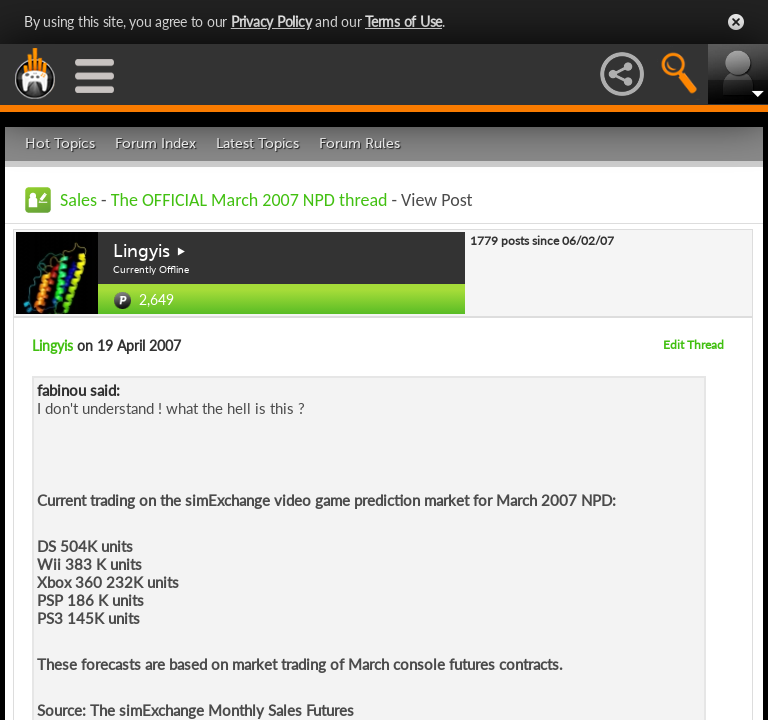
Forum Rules (359, 143)
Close (736, 22)
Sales (78, 200)
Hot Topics (60, 143)
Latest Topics (257, 143)
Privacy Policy (271, 21)
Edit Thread (693, 344)
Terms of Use (403, 21)
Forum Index (155, 143)
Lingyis (141, 251)
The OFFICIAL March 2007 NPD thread (249, 200)
